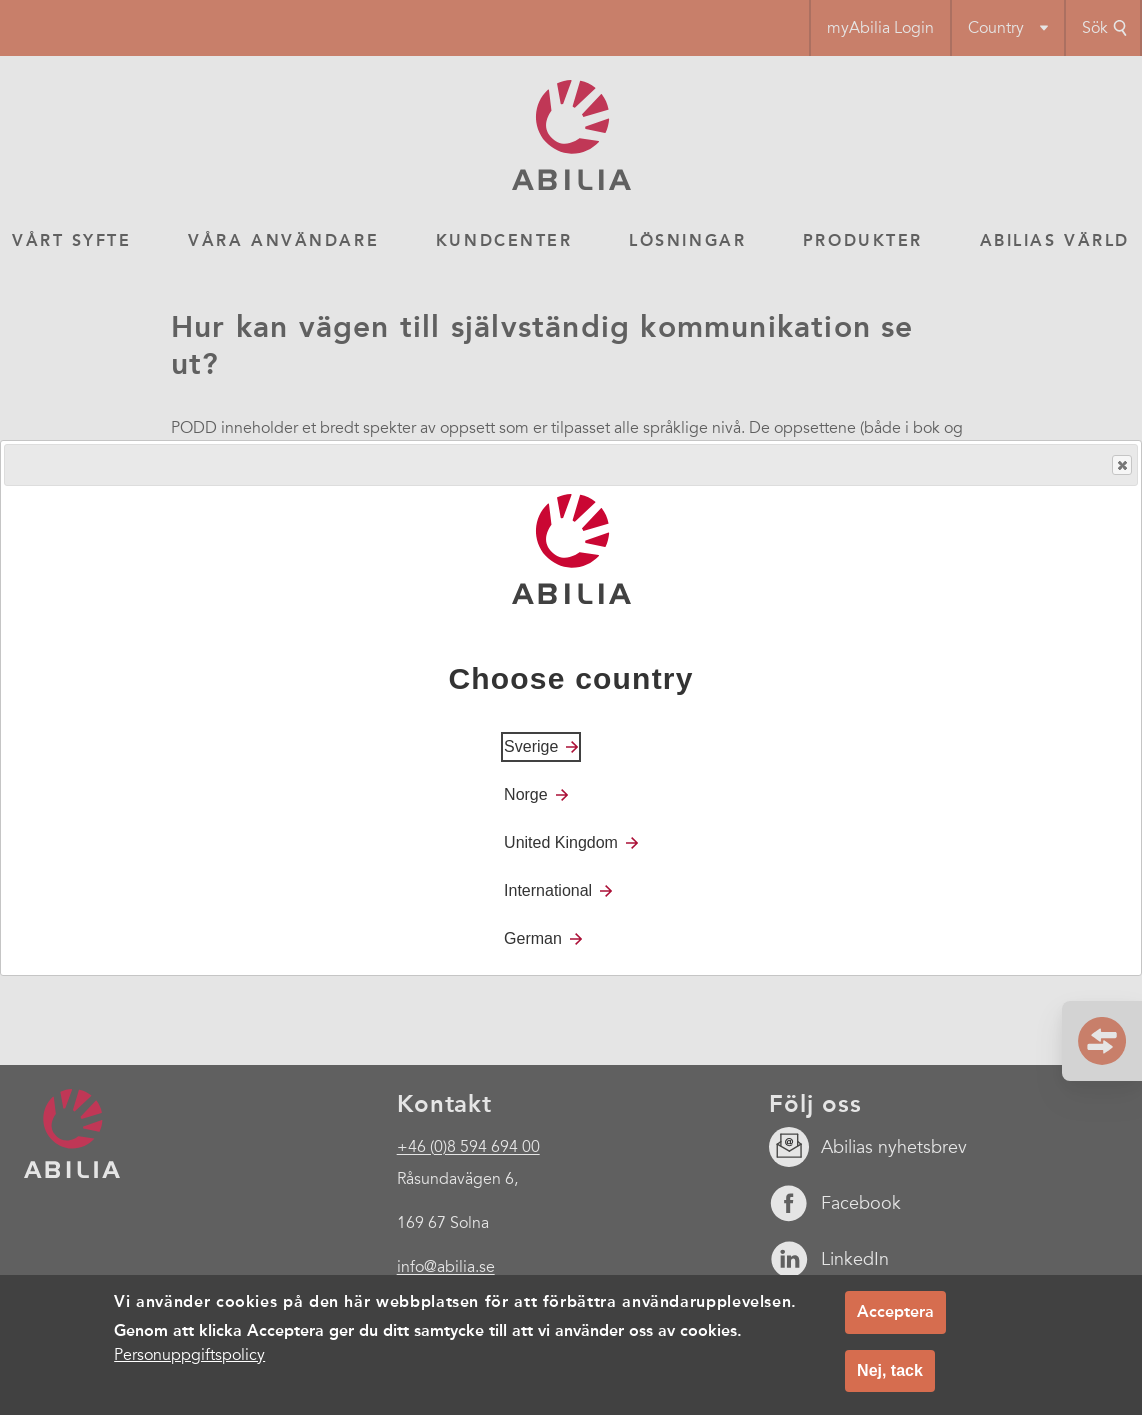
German (533, 938)
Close (1121, 465)
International (548, 890)
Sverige (531, 746)
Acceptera (895, 1311)
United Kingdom (561, 842)
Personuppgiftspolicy (189, 1355)
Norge (526, 794)
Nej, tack (890, 1370)
